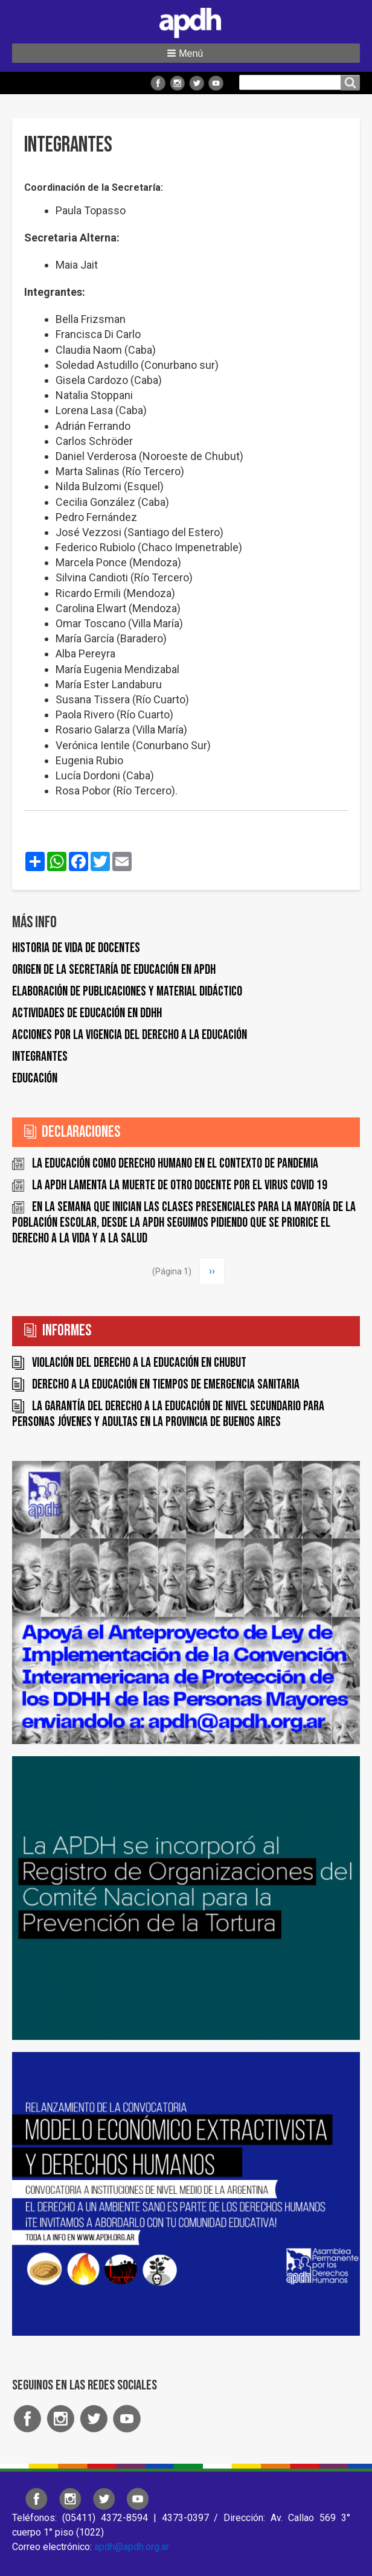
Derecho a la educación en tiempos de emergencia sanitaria (166, 1384)
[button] (186, 53)
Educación (34, 1078)
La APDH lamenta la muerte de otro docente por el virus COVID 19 (179, 1185)
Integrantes (40, 1057)
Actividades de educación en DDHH (87, 1013)
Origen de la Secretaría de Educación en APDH (114, 970)
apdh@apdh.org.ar (131, 2546)
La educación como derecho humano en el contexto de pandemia (175, 1163)
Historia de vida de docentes (76, 948)
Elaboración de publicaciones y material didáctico (127, 991)
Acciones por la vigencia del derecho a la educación (129, 1035)
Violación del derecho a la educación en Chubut (139, 1363)
